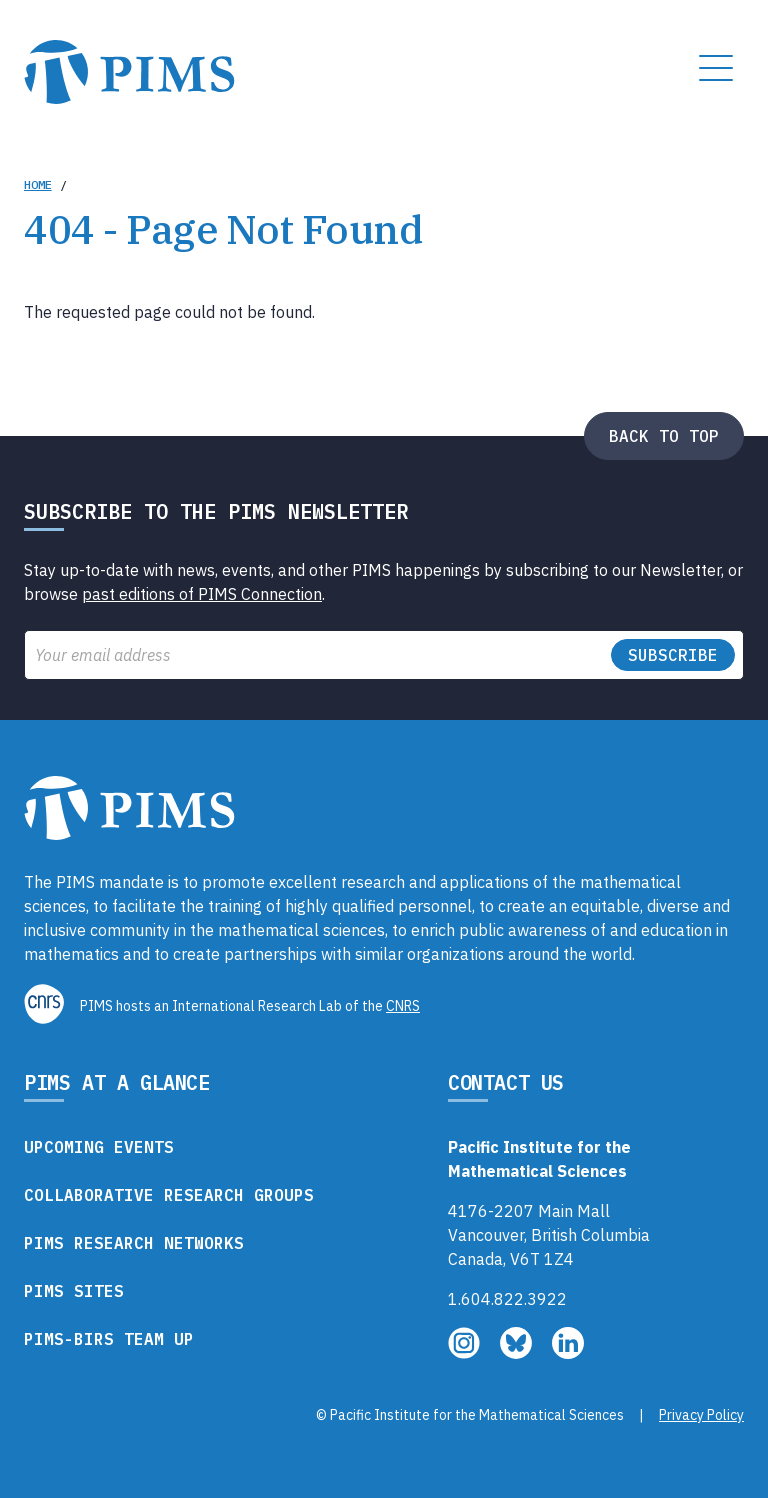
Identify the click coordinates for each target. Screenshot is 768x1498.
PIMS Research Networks (134, 1243)
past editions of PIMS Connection (202, 594)
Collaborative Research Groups (169, 1195)
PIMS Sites (74, 1291)
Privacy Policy (701, 1415)
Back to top (664, 436)
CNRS (403, 1006)
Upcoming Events (99, 1147)
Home (38, 184)
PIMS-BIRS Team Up (109, 1339)
